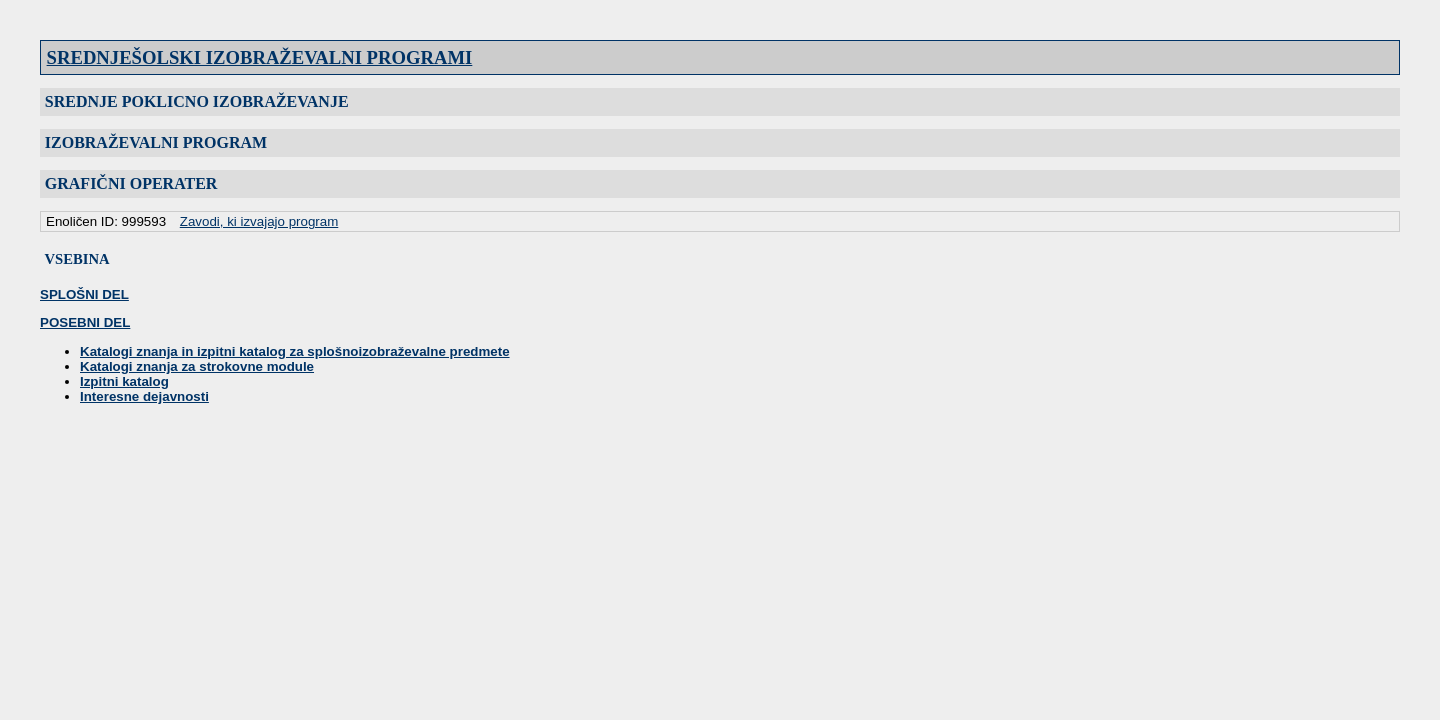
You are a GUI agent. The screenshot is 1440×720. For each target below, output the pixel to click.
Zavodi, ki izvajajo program (259, 221)
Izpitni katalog (124, 381)
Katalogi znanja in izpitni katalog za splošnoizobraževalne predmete (295, 351)
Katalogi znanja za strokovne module (197, 366)
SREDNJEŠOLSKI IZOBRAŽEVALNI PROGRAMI (260, 57)
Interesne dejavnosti (144, 396)
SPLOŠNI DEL (84, 294)
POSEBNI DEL (85, 322)
